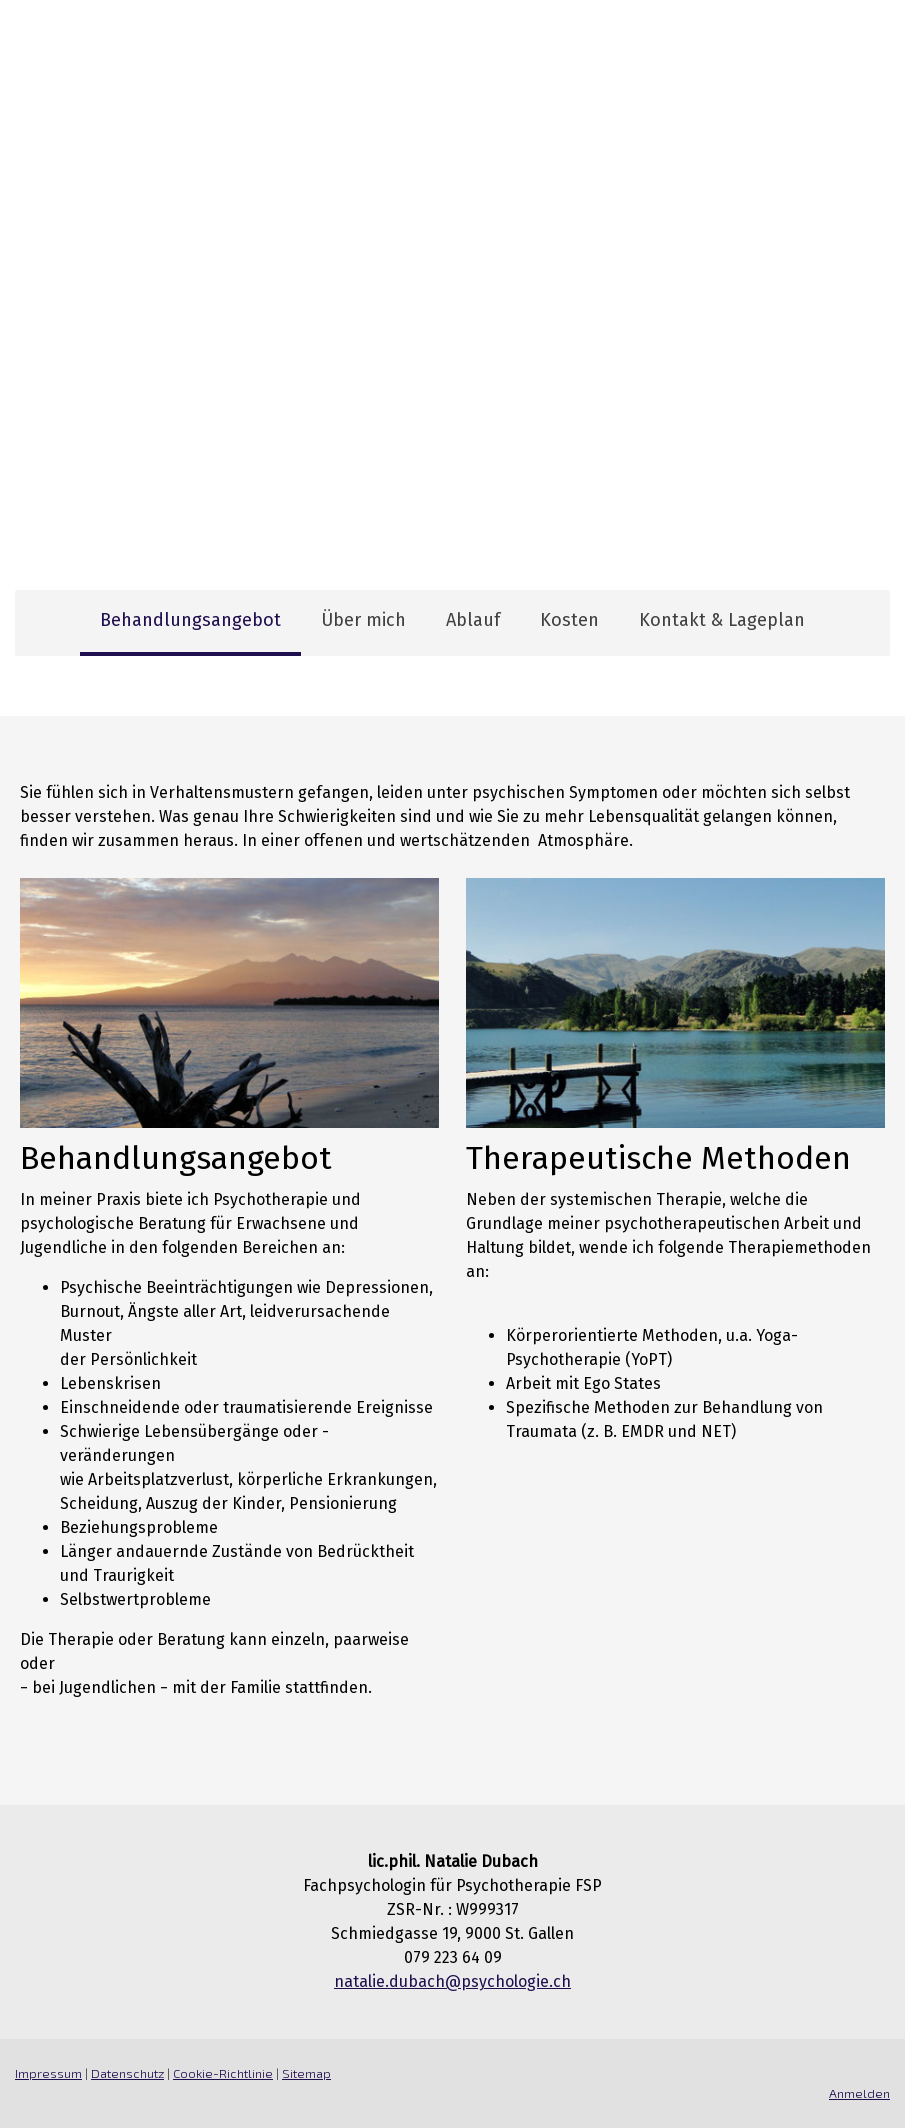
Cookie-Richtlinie (223, 2073)
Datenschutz (127, 2073)
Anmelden (859, 2093)
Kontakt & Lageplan (722, 620)
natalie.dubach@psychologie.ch (452, 1981)
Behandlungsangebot (190, 620)
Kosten (569, 620)
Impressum (48, 2073)
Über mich (363, 620)
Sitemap (306, 2073)
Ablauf (473, 620)
